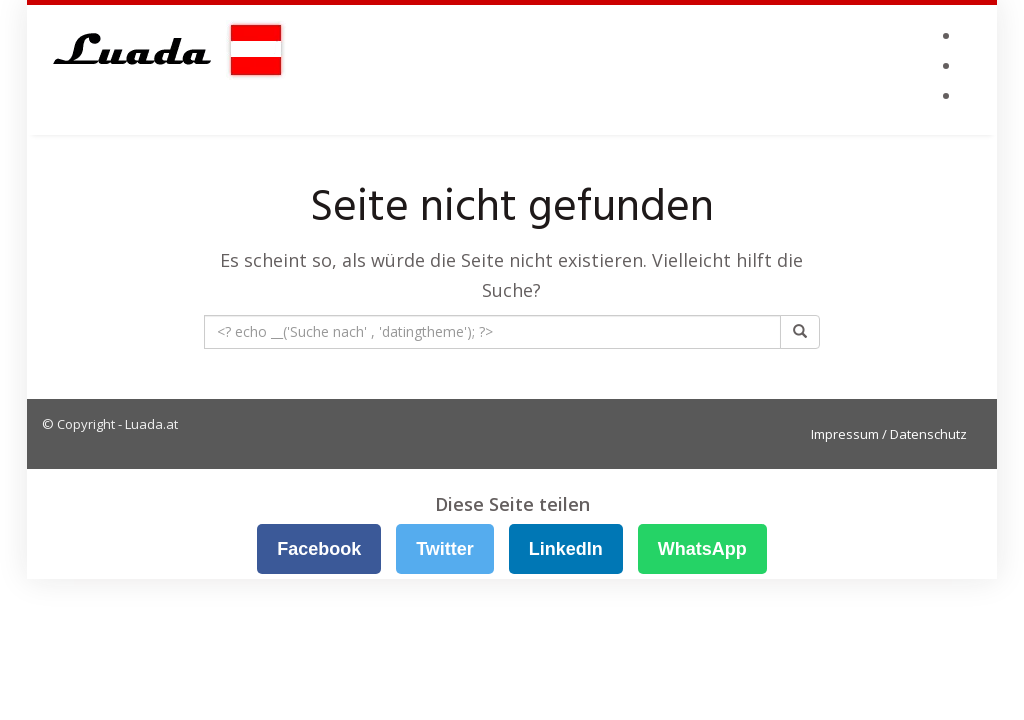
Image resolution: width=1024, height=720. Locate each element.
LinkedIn (566, 549)
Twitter (445, 549)
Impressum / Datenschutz (889, 434)
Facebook (319, 549)
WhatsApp (702, 549)
